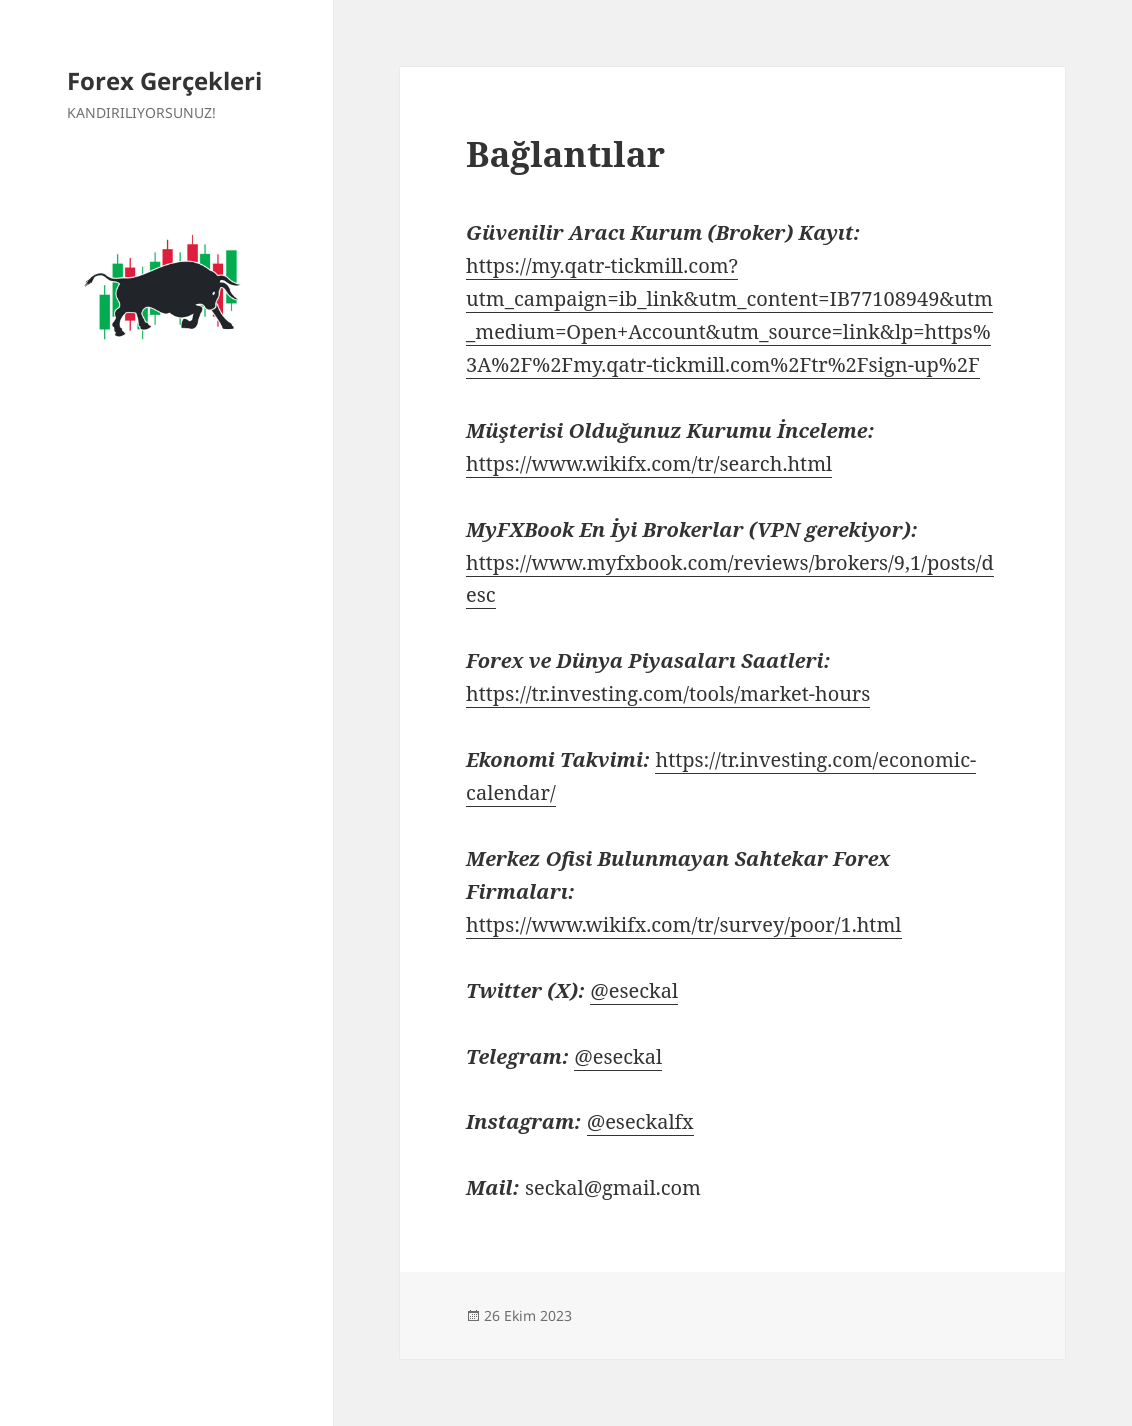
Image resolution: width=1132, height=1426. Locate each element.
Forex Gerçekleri (164, 80)
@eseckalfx (640, 1121)
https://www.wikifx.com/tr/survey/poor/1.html (683, 924)
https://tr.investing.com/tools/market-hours (668, 693)
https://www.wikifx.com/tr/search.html (649, 463)
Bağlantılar (565, 153)
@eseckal (634, 990)
